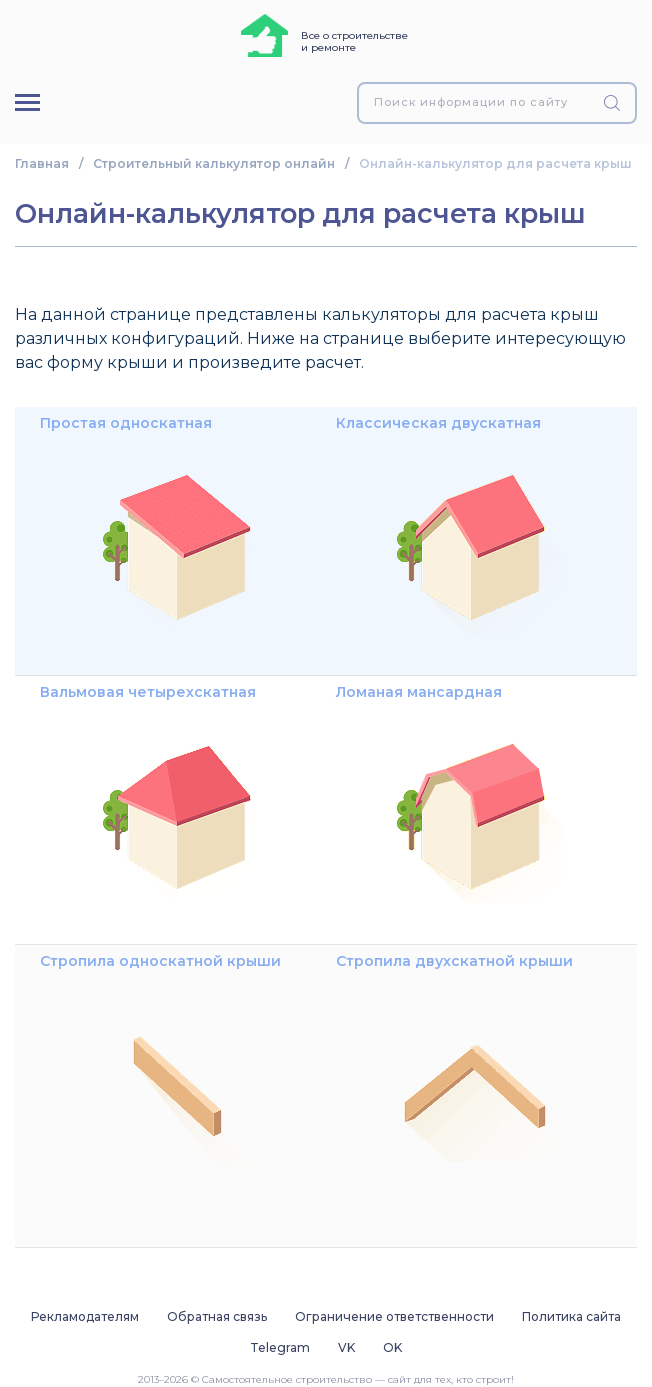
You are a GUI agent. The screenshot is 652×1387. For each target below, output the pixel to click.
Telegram (280, 1347)
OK (392, 1347)
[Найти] (615, 103)
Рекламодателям (85, 1316)
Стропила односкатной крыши (160, 1066)
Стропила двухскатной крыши (454, 1066)
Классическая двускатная (451, 528)
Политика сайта (571, 1316)
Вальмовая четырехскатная (156, 797)
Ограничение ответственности (394, 1316)
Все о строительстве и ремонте (354, 42)
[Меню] (27, 102)
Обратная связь (217, 1316)
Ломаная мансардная (451, 797)
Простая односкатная (156, 528)
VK (346, 1347)
